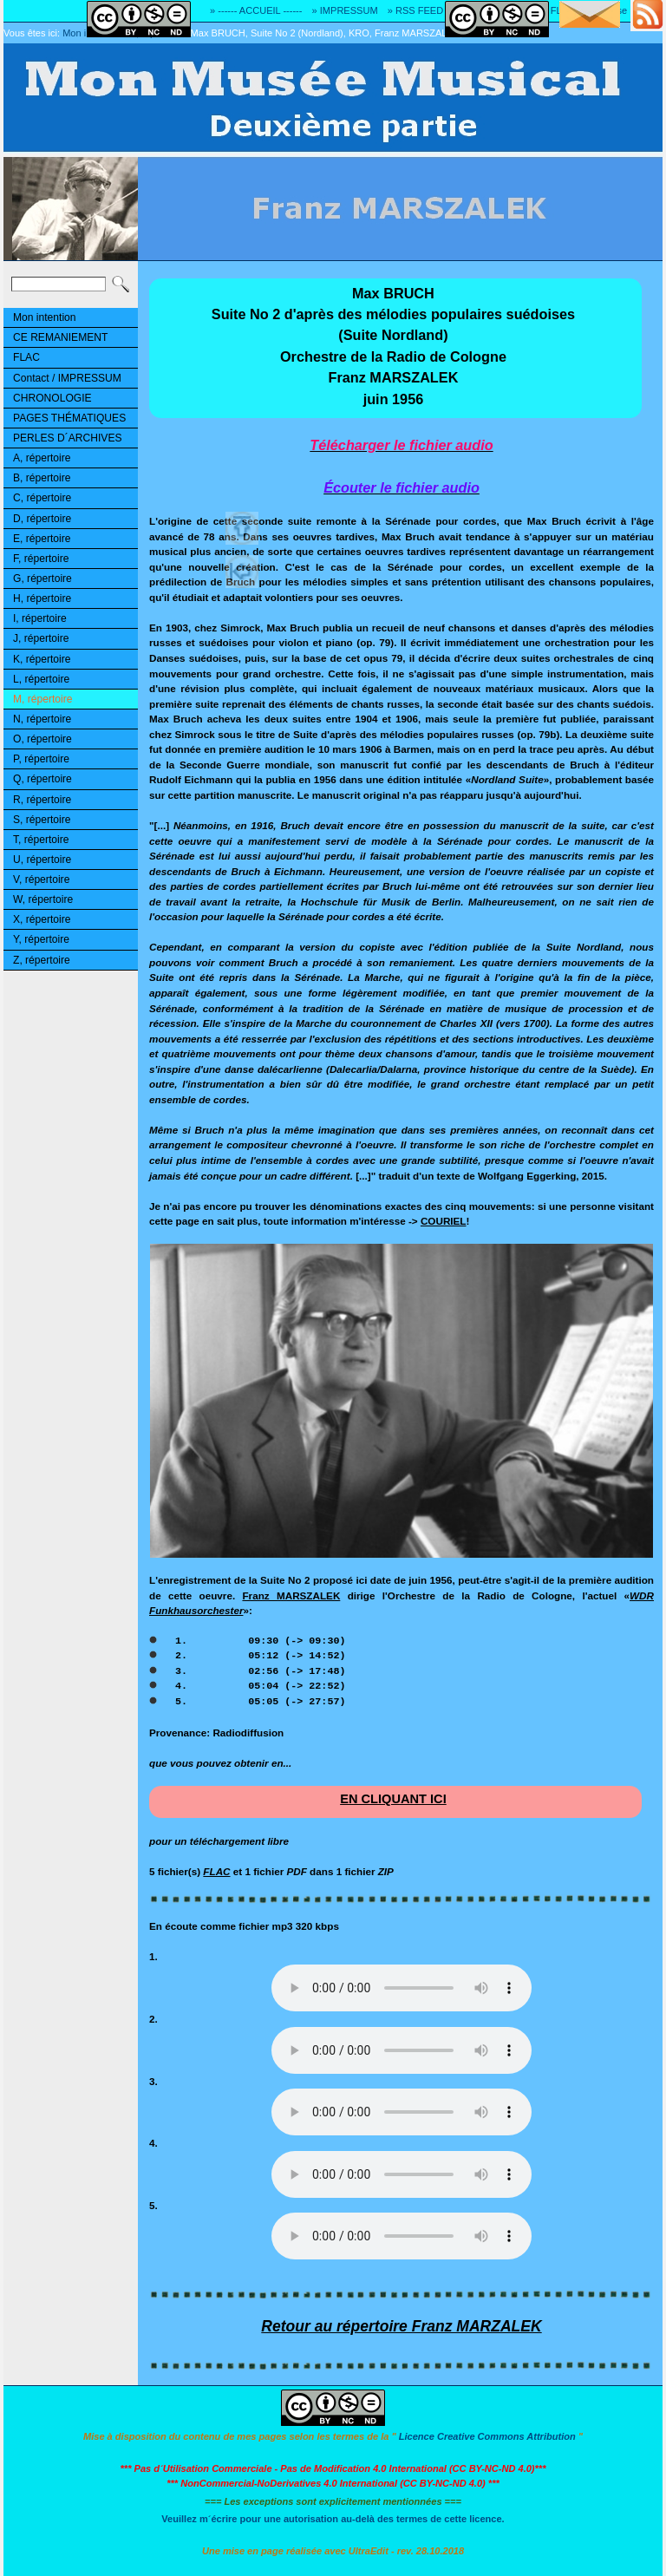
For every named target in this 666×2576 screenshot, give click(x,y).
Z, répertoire (41, 960)
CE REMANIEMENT (60, 337)
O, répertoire (42, 739)
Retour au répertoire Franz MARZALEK (401, 2326)
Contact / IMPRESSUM (67, 378)
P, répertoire (41, 759)
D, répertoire (42, 519)
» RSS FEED (415, 10)
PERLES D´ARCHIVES (67, 438)
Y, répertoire (41, 939)
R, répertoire (42, 800)
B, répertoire (41, 478)
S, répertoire (41, 820)
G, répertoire (42, 578)
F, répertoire (41, 558)
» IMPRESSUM (345, 10)
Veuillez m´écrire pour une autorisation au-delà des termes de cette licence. (332, 2519)
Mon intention (44, 317)
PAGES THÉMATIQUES (69, 418)
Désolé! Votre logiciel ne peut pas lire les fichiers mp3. (401, 1988)
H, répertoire (42, 598)
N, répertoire (42, 719)
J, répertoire (41, 638)
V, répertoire (41, 879)
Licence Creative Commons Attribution (487, 2436)
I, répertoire (40, 618)
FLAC (26, 357)
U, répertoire (42, 859)
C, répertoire (42, 498)
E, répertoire (41, 539)
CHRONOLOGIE (52, 398)
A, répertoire (41, 458)
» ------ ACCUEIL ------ (256, 10)
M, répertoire (42, 699)
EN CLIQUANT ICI (393, 1799)
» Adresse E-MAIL (623, 10)
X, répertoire (41, 919)
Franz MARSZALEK (291, 1595)
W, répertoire (43, 899)
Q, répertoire (42, 779)
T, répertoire (41, 840)
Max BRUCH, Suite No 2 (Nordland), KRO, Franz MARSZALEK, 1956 (338, 33)
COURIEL (444, 1220)
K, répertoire (41, 659)
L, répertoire (41, 679)
